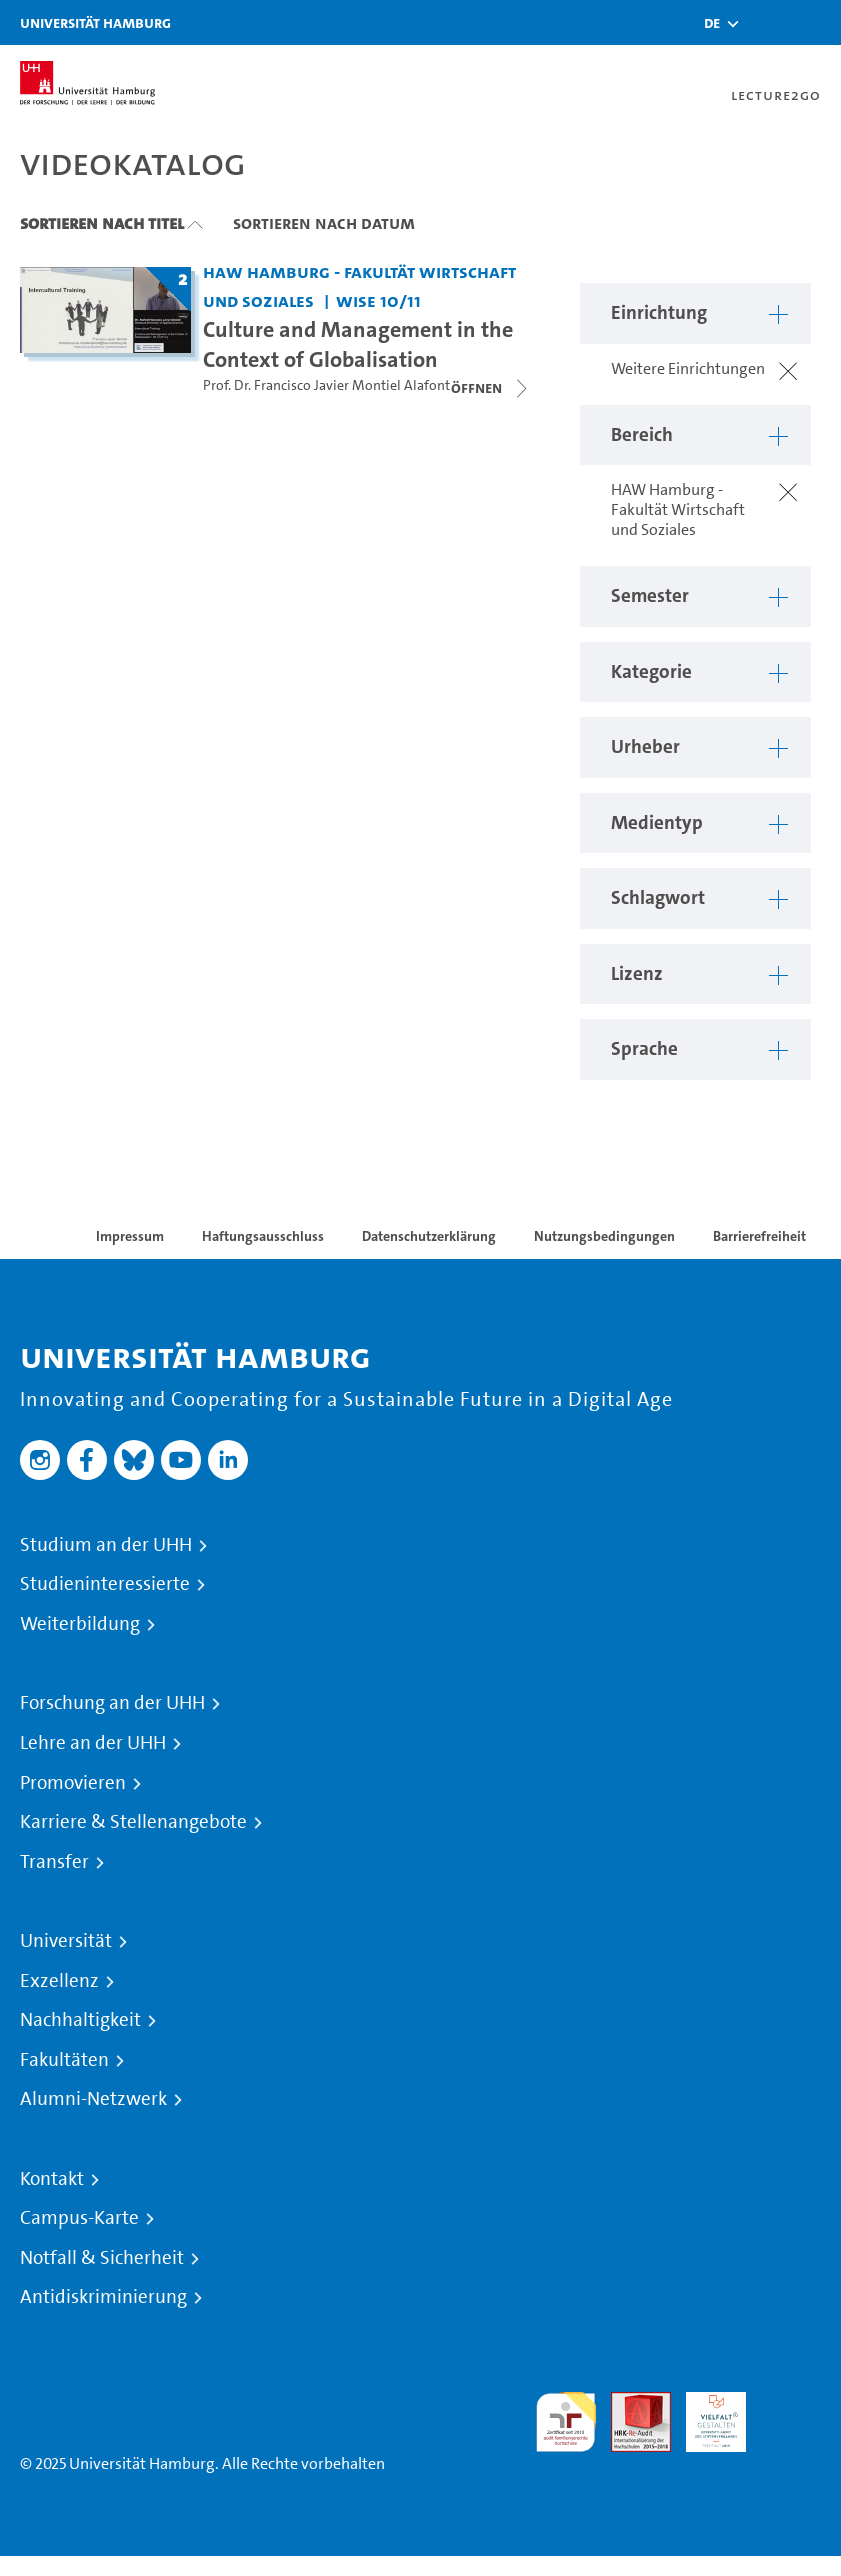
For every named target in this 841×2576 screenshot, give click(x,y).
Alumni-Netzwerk (93, 2099)
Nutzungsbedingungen (604, 1236)
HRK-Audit (705, 2415)
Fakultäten (64, 2060)
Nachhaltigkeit (80, 2020)
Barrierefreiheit (759, 1236)
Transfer (54, 1862)
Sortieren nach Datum (324, 223)
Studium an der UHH (106, 1545)
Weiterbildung (80, 1624)
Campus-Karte (79, 2218)
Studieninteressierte (105, 1584)
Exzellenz (59, 1981)
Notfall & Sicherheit (102, 2258)
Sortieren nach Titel (102, 223)
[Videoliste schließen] (491, 388)
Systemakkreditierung (791, 2403)
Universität (66, 1941)
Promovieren (73, 1783)
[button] (712, 23)
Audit (630, 2403)
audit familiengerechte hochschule (566, 2422)
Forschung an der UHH (112, 1703)
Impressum (130, 1236)
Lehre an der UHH (93, 1743)
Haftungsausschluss (263, 1236)
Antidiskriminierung (103, 2297)
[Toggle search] (766, 22)
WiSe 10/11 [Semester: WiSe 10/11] (378, 300)
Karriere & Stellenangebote (133, 1822)
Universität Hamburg (95, 22)
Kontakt (52, 2179)
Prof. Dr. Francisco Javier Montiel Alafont (326, 385)
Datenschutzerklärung (429, 1236)
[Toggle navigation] (816, 22)
